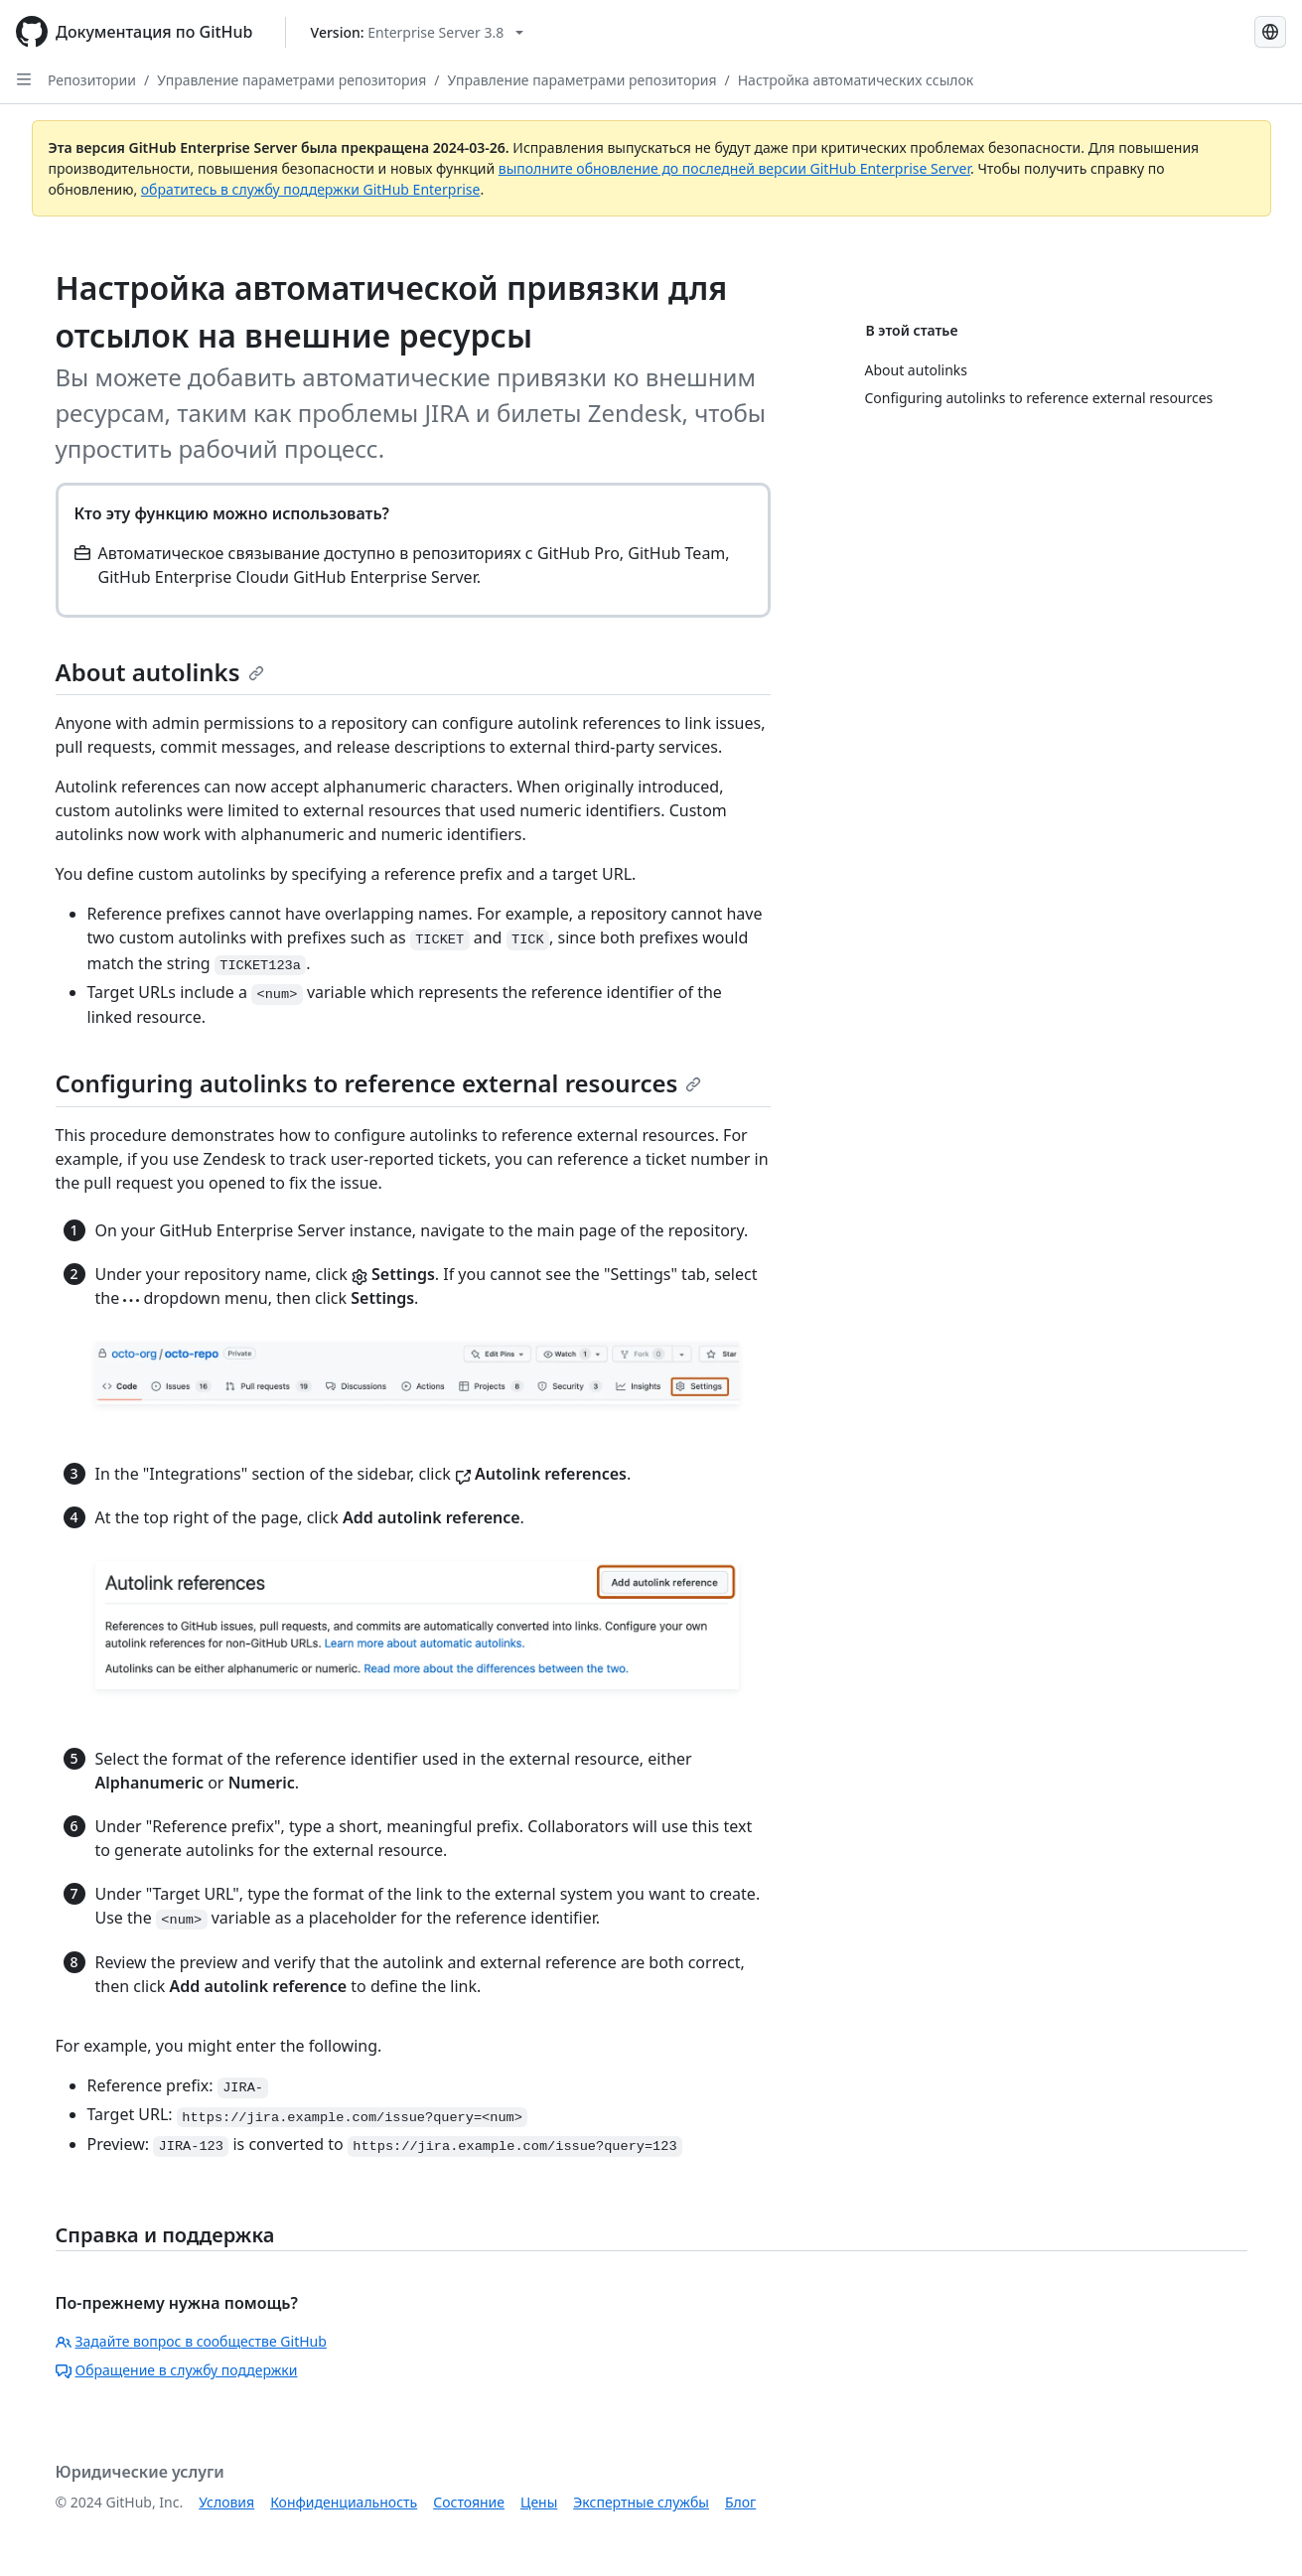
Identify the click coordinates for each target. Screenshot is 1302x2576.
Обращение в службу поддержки (177, 2370)
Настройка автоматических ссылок (856, 80)
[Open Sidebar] (24, 79)
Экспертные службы (641, 2502)
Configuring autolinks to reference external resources (379, 1083)
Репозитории (92, 80)
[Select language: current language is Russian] (1270, 32)
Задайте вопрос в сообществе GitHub (191, 2341)
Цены (538, 2502)
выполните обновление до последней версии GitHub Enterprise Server (734, 168)
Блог (740, 2502)
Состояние (469, 2502)
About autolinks (160, 671)
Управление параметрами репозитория (291, 80)
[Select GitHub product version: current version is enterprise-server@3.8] (417, 32)
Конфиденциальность (343, 2502)
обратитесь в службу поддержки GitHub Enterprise (311, 189)
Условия (226, 2502)
